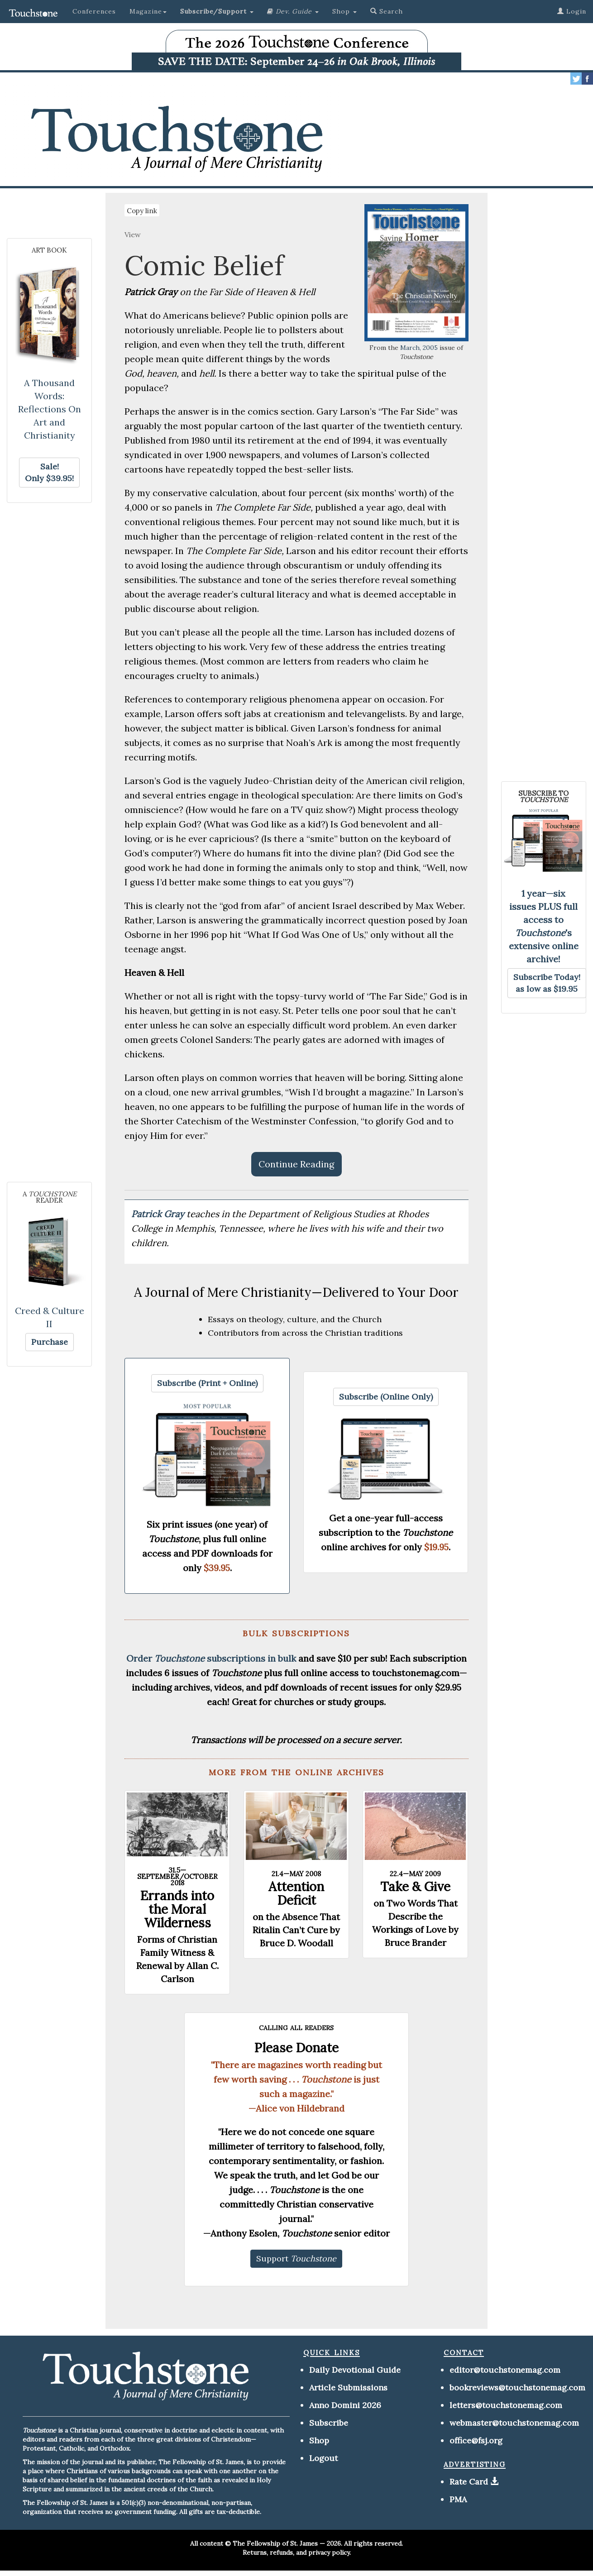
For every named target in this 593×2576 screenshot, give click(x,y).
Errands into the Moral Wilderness (177, 1909)
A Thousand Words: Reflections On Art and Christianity (49, 409)
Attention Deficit (296, 1893)
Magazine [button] (148, 11)
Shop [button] (344, 11)
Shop (319, 2440)
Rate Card (469, 2481)
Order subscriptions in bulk (211, 1658)
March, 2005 (419, 348)
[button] (216, 11)
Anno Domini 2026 (345, 2405)
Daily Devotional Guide (355, 2370)
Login (571, 11)
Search (386, 11)
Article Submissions (348, 2387)
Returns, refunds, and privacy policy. (297, 2552)
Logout (323, 2458)
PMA (458, 2499)
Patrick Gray (159, 1213)
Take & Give (415, 1886)
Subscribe (328, 2423)
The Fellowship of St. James (275, 2543)
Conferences (94, 11)
